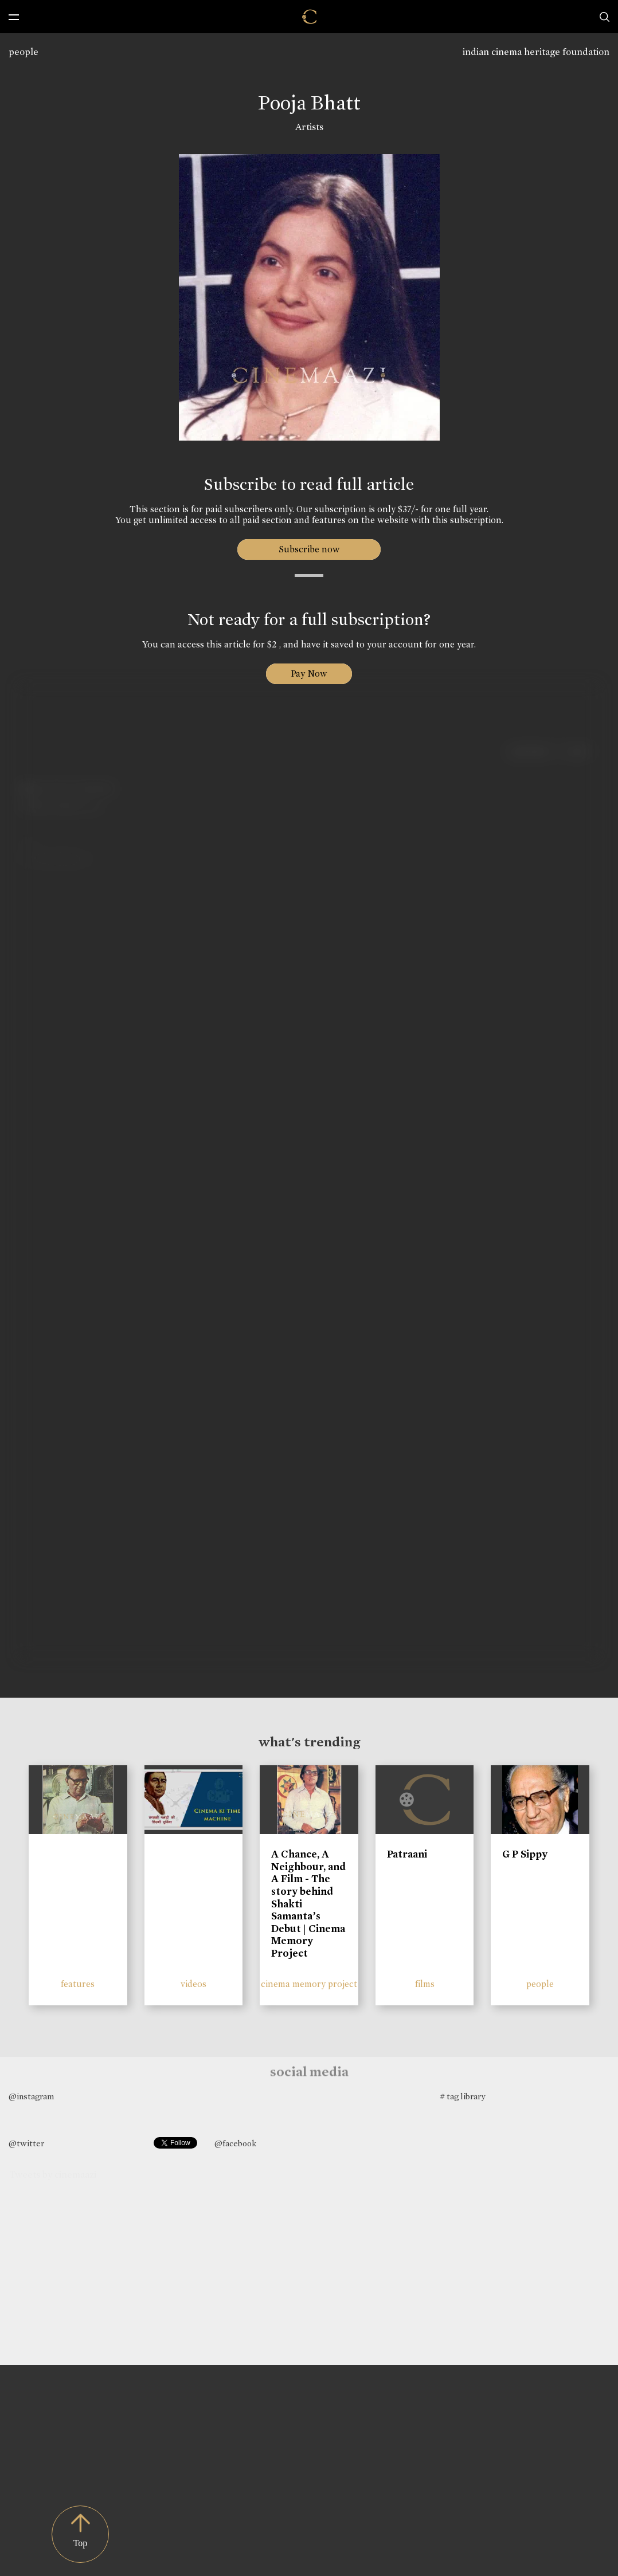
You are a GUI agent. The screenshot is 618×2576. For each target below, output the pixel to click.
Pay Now (309, 673)
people (23, 52)
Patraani (407, 1854)
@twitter (26, 2143)
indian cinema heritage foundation (536, 52)
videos (193, 1983)
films (425, 1983)
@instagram (31, 2096)
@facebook (235, 2143)
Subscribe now (309, 549)
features (78, 1983)
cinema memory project (309, 1983)
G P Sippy (524, 1854)
